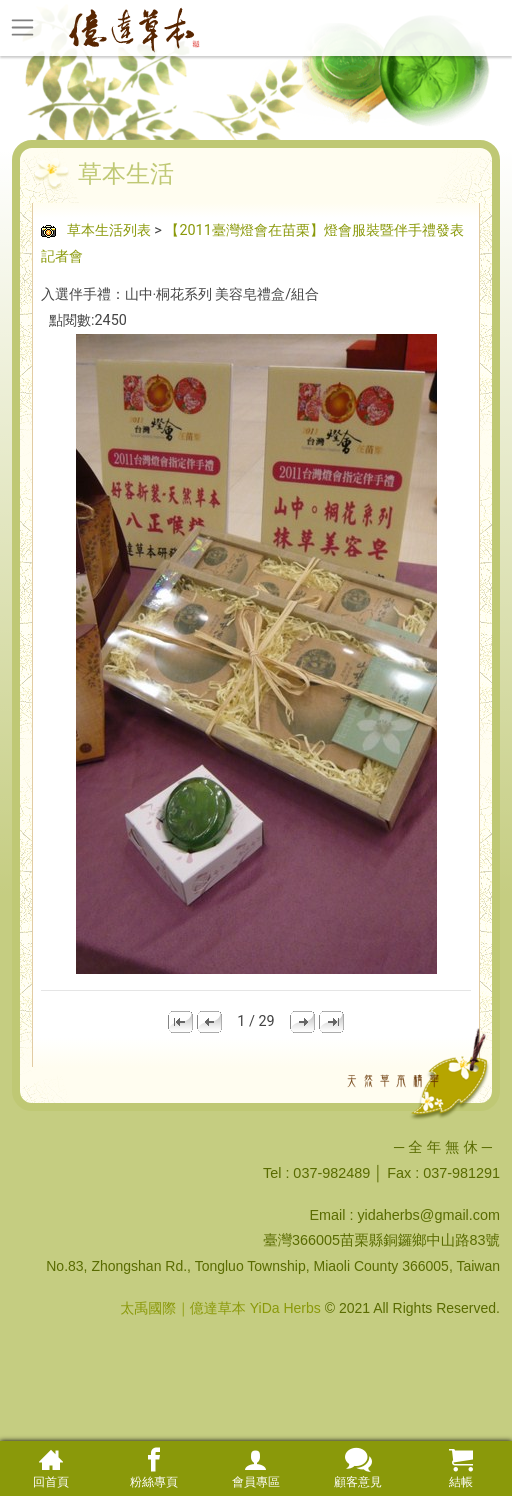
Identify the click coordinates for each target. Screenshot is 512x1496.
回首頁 (51, 1468)
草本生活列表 (109, 230)
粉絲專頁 (153, 1468)
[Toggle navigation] (22, 27)
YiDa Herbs (285, 1308)
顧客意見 (358, 1468)
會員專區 (256, 1468)
